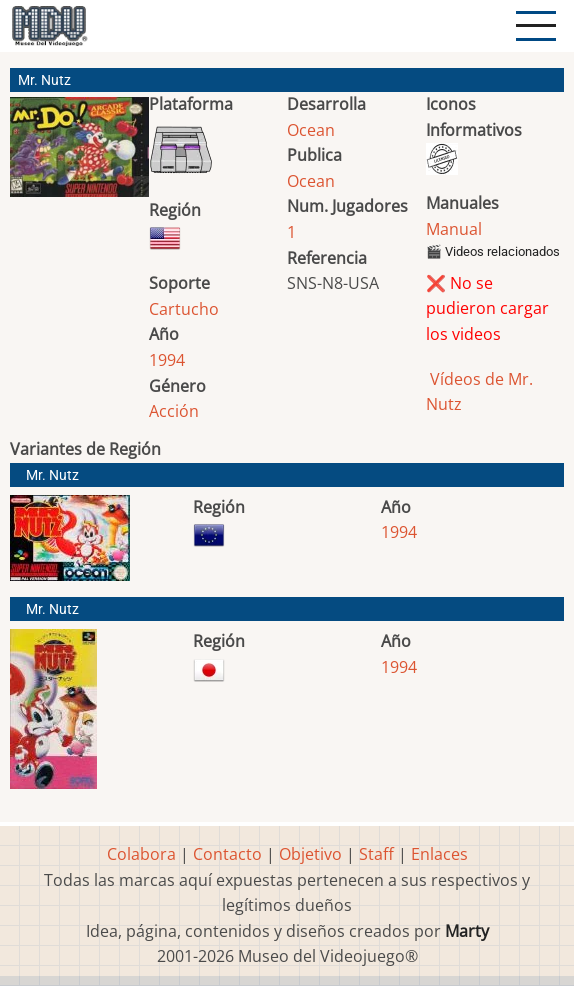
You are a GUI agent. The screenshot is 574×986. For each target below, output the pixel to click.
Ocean (311, 130)
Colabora (141, 854)
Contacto (227, 854)
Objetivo (310, 854)
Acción (174, 411)
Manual (454, 229)
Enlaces (439, 854)
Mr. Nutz (52, 475)
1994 (167, 360)
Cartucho (184, 309)
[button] (79, 155)
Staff (376, 854)
